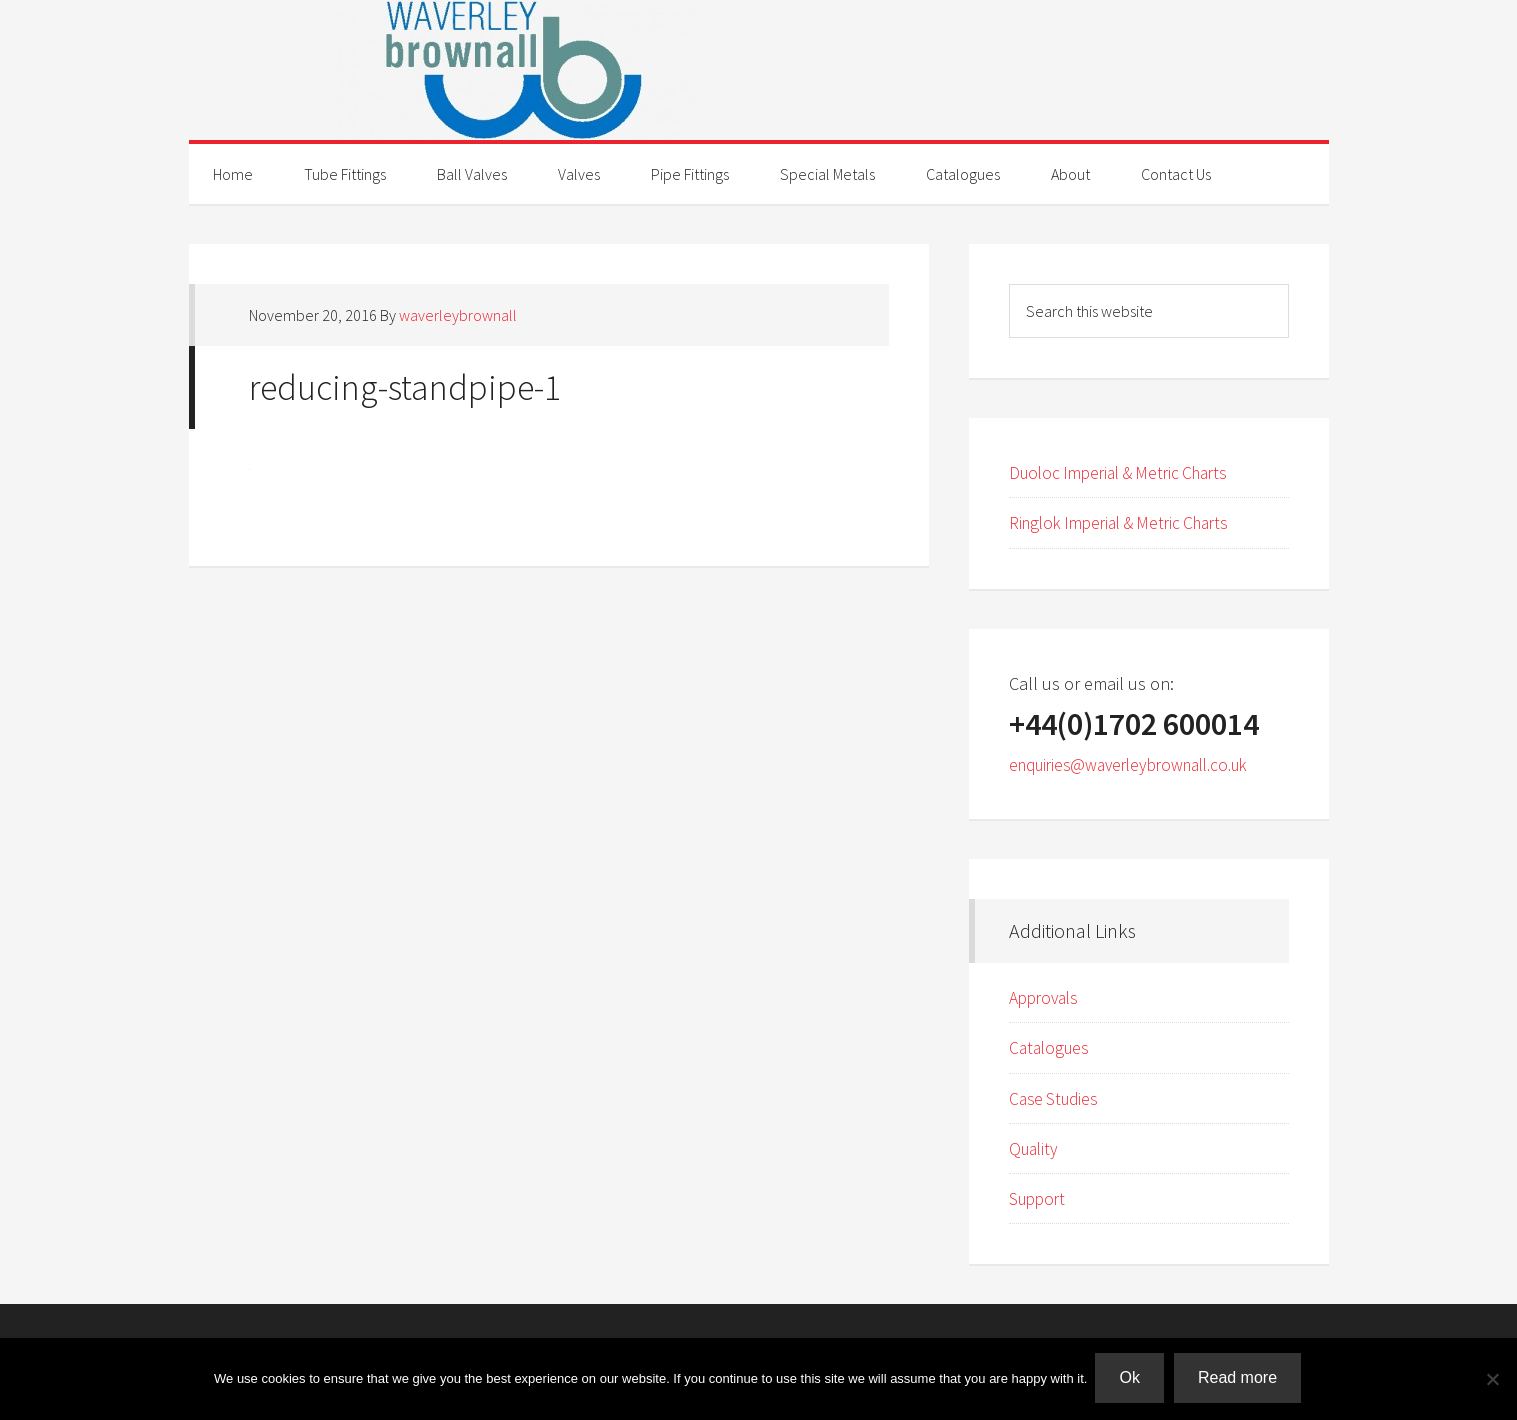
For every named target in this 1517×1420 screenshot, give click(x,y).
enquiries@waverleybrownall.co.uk (1139, 764)
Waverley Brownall (759, 70)
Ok (1131, 1379)
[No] (1492, 1380)
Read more (1239, 1379)
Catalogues (1051, 1047)
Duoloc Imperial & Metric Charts (1127, 472)
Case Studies (1056, 1098)
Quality (1035, 1148)
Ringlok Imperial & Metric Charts (1128, 522)
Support (1039, 1198)
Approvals (1046, 997)
